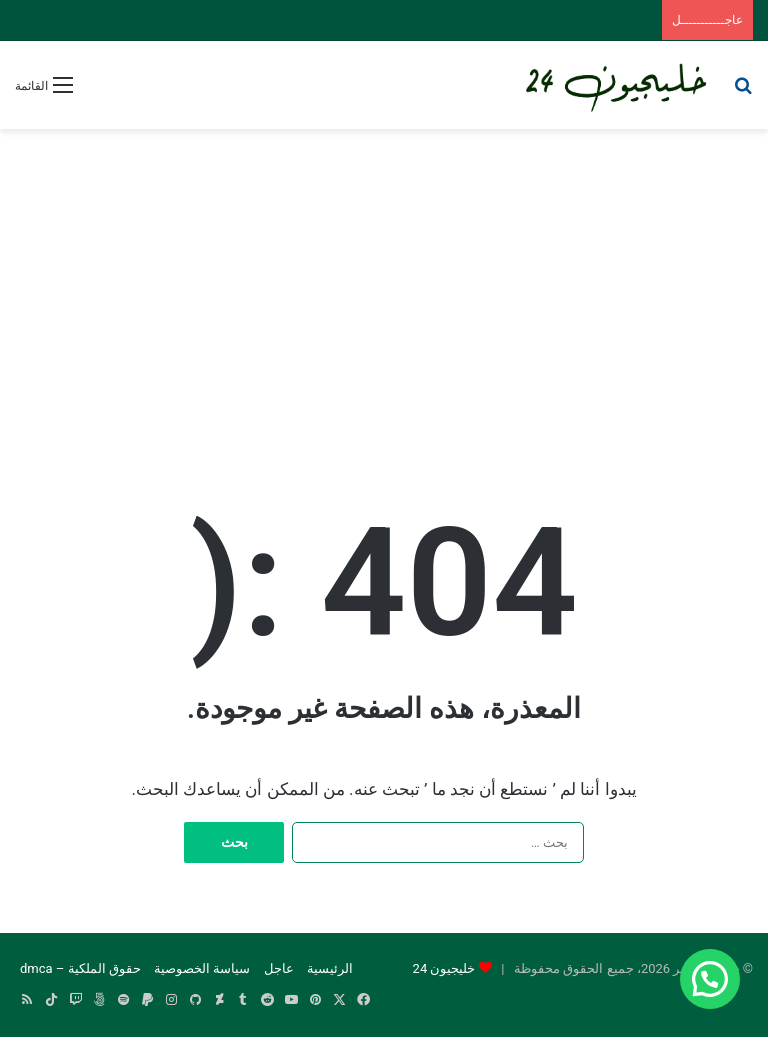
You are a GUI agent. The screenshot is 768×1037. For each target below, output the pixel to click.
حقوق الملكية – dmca (80, 968)
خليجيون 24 (444, 968)
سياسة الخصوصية (202, 968)
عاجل (279, 968)
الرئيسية (330, 968)
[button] (710, 979)
